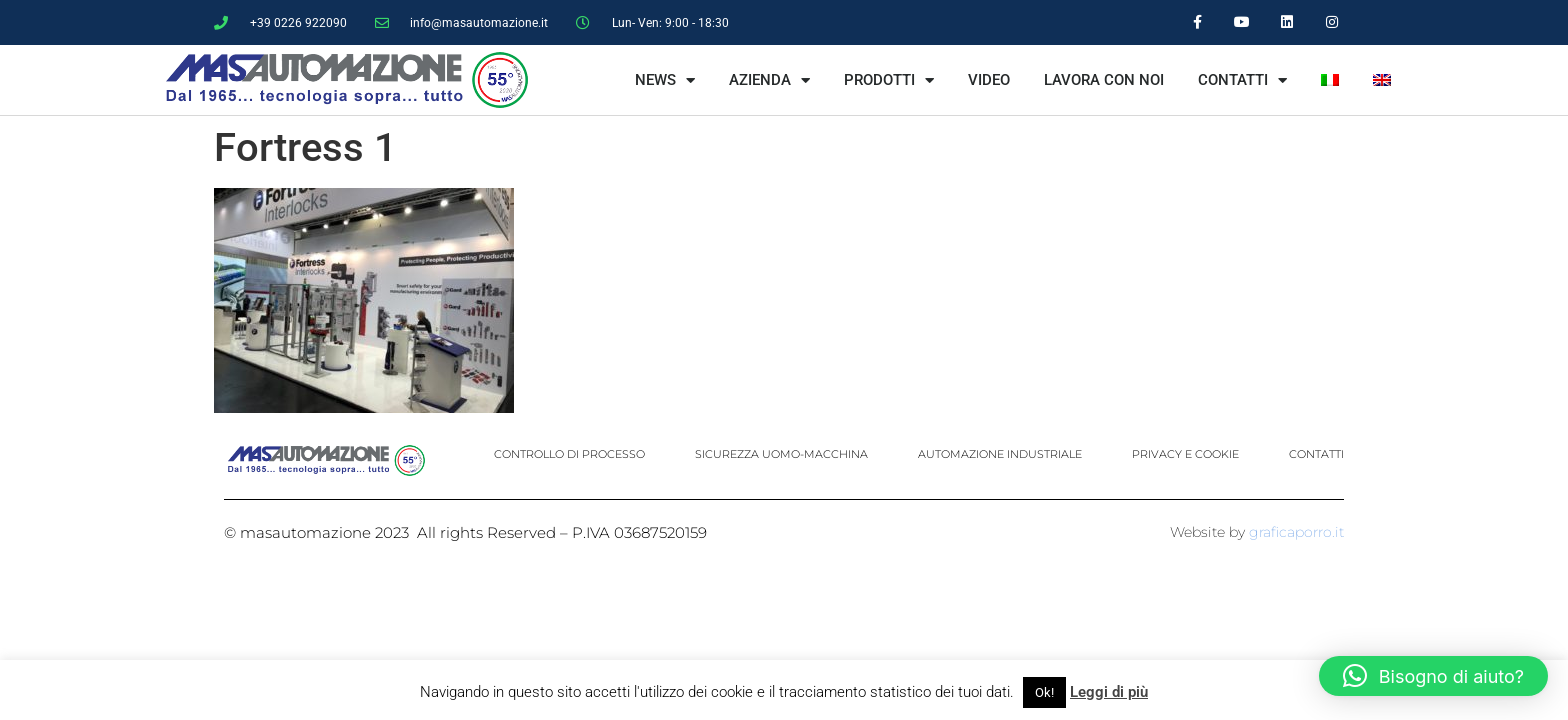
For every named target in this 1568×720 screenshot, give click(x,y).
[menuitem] (1330, 80)
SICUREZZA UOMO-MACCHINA (781, 454)
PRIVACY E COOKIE (1185, 454)
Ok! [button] (1044, 692)
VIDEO (989, 80)
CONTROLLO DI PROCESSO (569, 454)
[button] (1433, 676)
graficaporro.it (1296, 532)
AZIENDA (769, 80)
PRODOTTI (889, 80)
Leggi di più (1109, 692)
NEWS (665, 80)
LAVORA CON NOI (1104, 80)
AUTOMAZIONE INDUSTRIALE (1000, 454)
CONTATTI (1242, 80)
